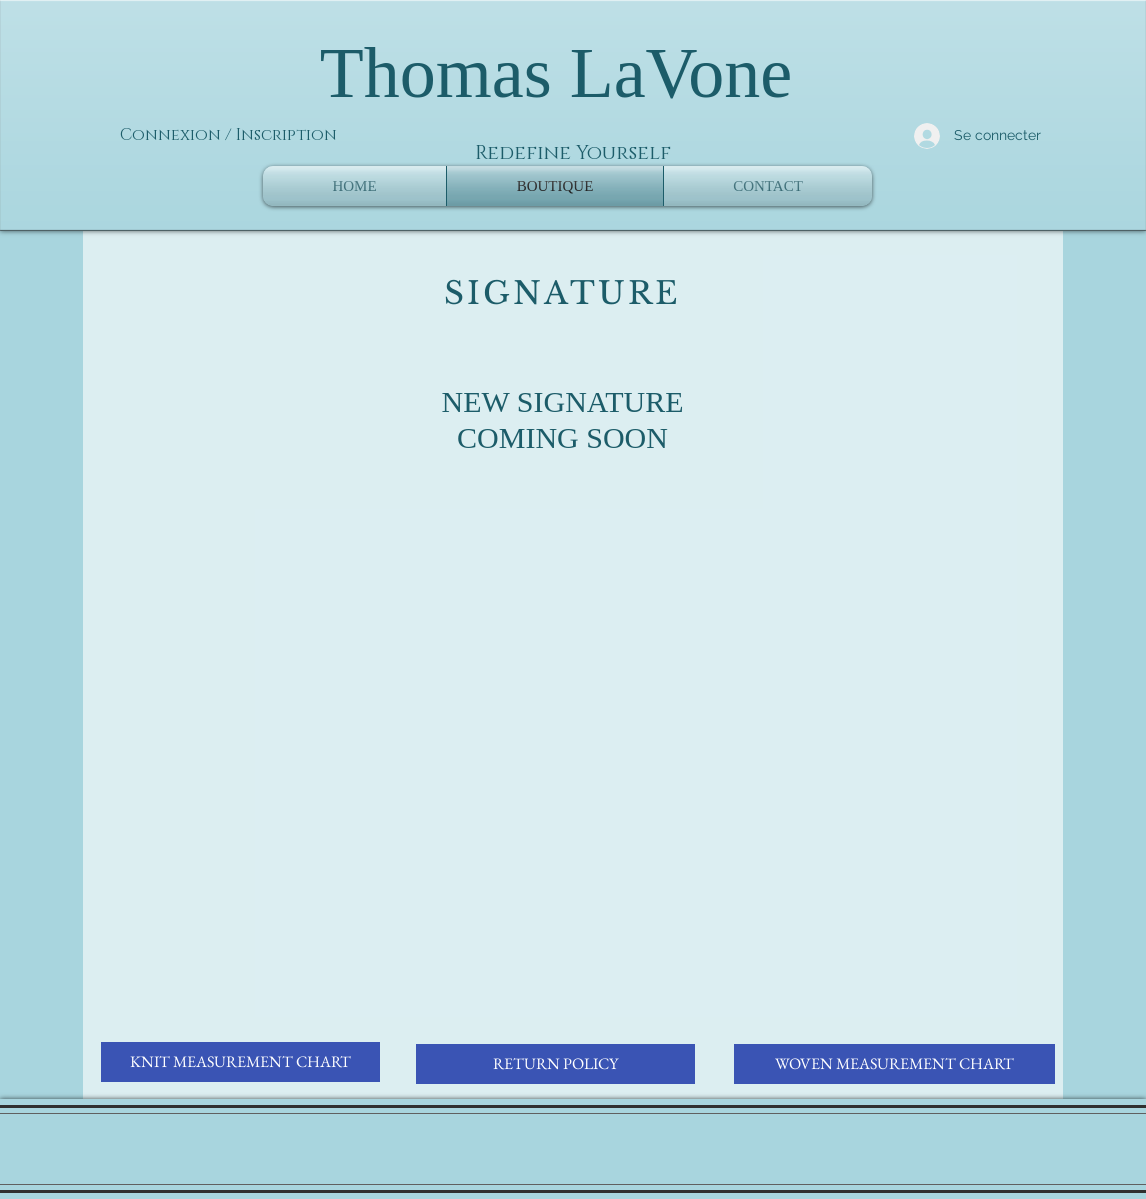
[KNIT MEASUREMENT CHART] (240, 1062)
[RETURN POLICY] (555, 1064)
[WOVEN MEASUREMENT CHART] (894, 1064)
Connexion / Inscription (228, 135)
